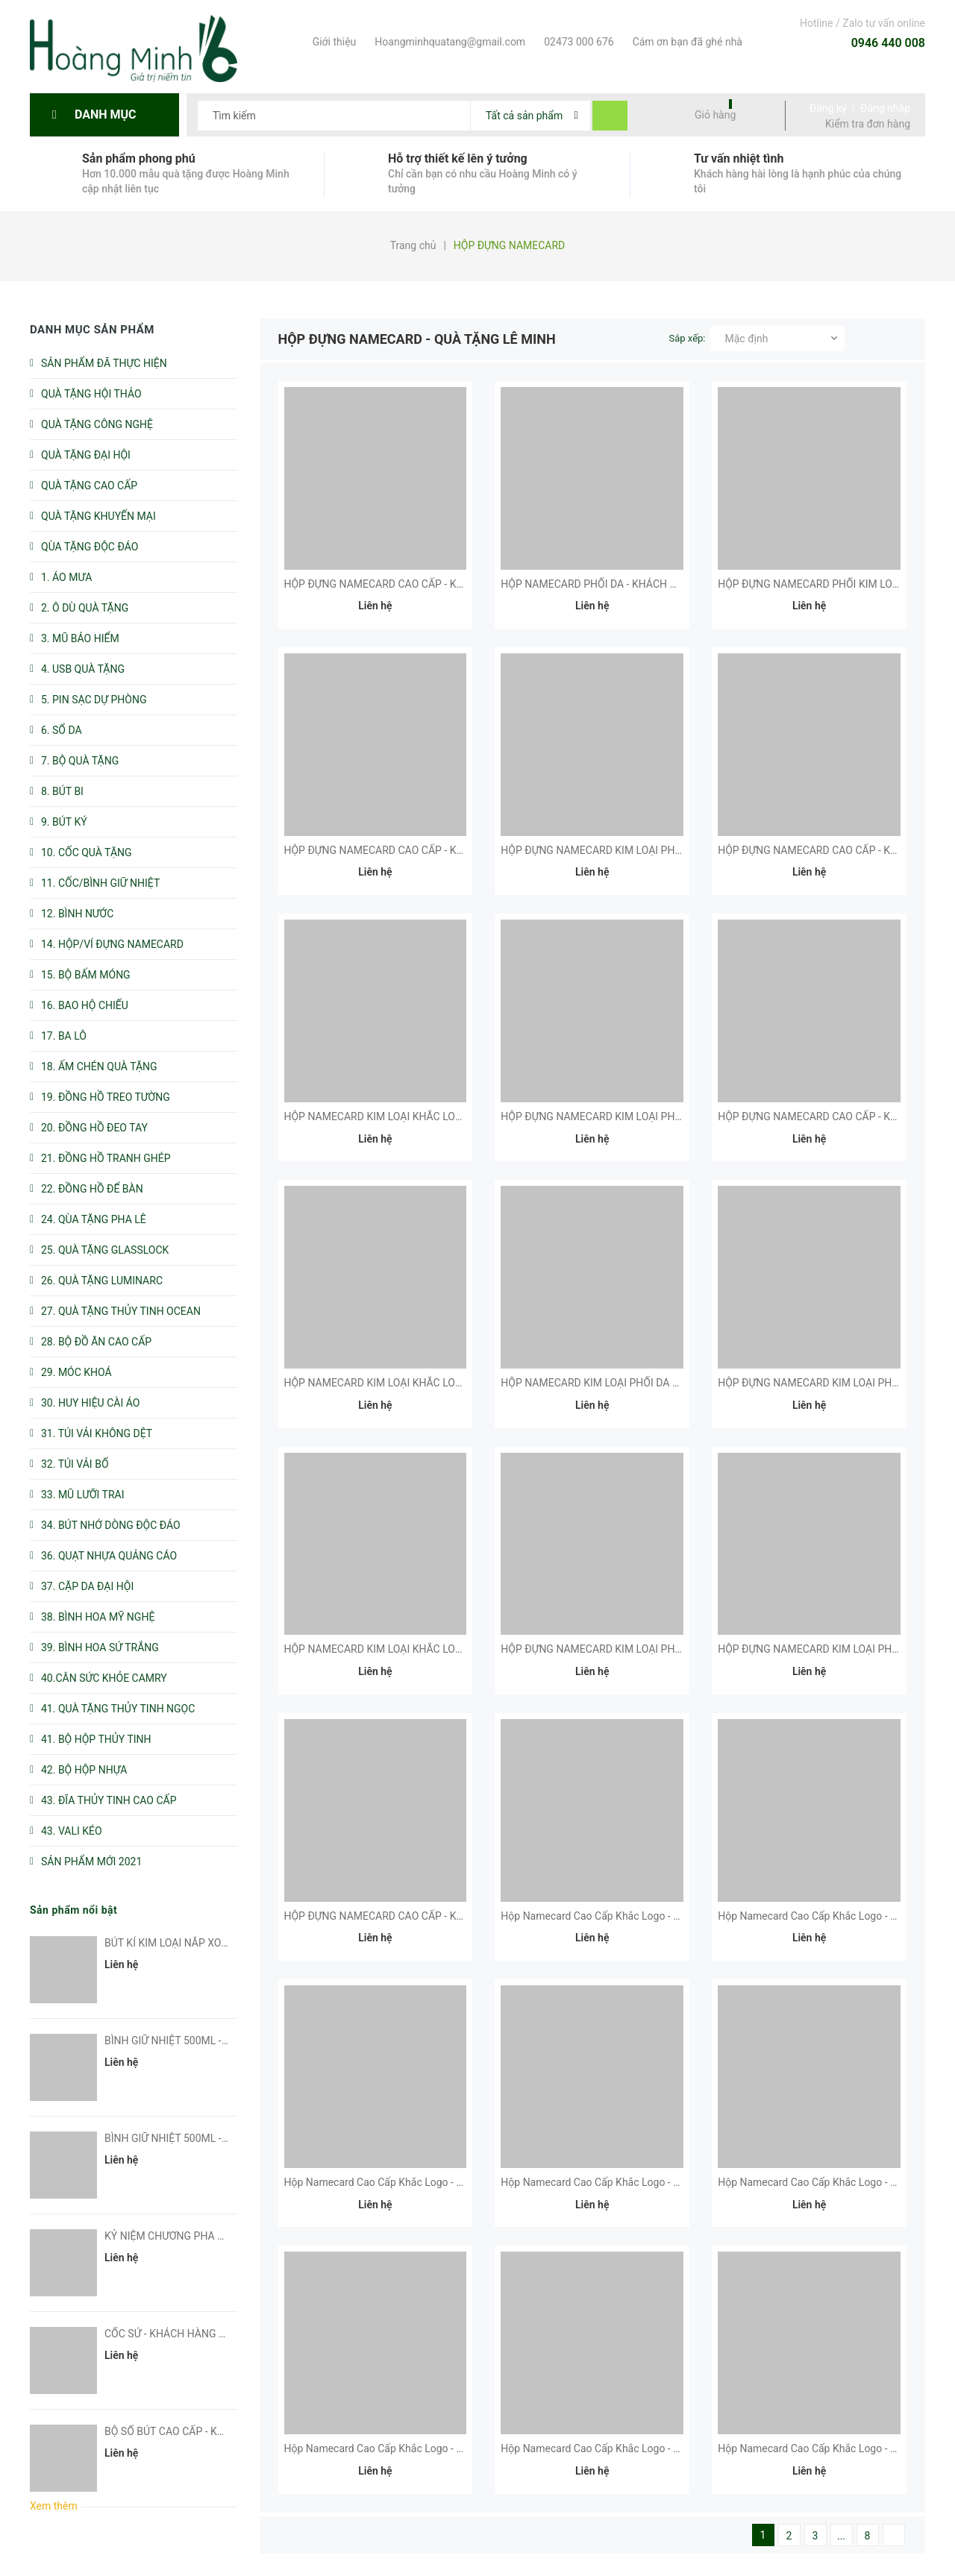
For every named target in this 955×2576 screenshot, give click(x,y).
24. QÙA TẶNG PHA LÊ (93, 1219)
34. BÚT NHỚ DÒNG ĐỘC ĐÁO (111, 1525)
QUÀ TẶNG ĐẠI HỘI (86, 455)
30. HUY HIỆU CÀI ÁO (90, 1403)
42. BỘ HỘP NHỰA (84, 1770)
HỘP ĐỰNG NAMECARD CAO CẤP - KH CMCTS (392, 1916)
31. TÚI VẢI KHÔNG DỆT (96, 1433)
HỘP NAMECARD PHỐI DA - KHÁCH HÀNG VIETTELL (623, 584)
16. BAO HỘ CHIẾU (84, 1005)
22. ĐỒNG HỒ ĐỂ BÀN (92, 1189)
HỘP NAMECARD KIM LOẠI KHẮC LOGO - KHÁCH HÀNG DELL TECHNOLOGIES (466, 1383)
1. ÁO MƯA (66, 577)
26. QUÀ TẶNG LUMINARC (102, 1281)
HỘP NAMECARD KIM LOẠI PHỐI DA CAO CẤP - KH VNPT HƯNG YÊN (661, 1383)
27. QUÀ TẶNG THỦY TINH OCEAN (121, 1311)
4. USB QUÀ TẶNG (83, 669)
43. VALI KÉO (71, 1831)
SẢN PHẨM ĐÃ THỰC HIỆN (104, 363)
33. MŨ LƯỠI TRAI (83, 1495)
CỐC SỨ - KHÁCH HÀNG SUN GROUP (190, 2334)
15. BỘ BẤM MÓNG (86, 975)
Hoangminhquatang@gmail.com (448, 42)
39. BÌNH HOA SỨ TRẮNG (100, 1647)
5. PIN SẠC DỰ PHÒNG (93, 700)
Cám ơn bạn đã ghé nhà (685, 42)
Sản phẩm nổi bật (73, 1910)
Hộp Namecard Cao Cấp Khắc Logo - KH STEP (825, 2448)
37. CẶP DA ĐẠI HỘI (87, 1586)
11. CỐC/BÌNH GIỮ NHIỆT (100, 883)
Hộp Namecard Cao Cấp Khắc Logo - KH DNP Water (620, 2448)
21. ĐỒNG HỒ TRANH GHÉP (106, 1158)
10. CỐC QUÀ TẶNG (86, 852)
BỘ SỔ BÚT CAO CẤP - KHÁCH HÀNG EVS (201, 2431)
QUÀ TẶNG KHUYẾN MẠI (98, 516)
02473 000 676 (577, 42)
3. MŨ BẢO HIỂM (80, 638)
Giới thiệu (333, 42)
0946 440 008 (888, 43)
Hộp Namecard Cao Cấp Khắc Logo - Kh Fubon (609, 1916)
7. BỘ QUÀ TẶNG (80, 761)
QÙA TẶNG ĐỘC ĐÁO (89, 547)
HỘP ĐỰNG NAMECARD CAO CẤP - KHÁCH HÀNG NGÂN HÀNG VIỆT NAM (457, 584)
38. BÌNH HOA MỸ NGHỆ (97, 1617)
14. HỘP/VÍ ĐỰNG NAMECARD (112, 944)
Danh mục (109, 114)
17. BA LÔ (64, 1036)
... (841, 2536)
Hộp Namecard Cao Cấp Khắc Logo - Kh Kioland (395, 2448)
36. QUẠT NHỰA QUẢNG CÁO (109, 1556)
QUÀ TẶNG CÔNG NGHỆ (97, 424)
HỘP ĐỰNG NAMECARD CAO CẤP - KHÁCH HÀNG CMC (413, 850)
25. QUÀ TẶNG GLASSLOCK (105, 1250)
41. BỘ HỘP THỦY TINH (96, 1739)
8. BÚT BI (62, 791)
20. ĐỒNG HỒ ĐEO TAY (94, 1128)
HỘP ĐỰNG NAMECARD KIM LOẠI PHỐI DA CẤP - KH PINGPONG (651, 1116)
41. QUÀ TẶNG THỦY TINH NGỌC (118, 1709)
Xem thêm (54, 2506)
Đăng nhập (885, 108)
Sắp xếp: (687, 338)
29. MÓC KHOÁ (76, 1372)
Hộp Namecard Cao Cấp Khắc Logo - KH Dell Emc (833, 1916)
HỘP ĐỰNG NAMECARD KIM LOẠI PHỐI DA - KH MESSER (633, 1649)
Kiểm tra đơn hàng (867, 124)
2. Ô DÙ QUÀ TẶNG (84, 608)
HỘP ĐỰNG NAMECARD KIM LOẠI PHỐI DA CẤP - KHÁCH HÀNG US (657, 850)
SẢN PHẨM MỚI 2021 (91, 1861)
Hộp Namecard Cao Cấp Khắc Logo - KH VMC (389, 2182)
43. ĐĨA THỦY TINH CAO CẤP (109, 1800)
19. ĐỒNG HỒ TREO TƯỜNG (105, 1097)
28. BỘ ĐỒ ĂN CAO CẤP (96, 1342)
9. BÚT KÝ (64, 822)
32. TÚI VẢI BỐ (75, 1464)
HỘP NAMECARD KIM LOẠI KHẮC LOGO (378, 1116)
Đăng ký (828, 108)
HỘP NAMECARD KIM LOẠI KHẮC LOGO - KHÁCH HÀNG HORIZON (438, 1649)
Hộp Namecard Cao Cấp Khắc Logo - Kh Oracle (609, 2182)
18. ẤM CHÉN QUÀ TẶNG (99, 1066)
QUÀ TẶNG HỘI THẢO (91, 394)
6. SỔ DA (61, 730)
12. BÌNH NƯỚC (77, 914)
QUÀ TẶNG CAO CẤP (89, 485)
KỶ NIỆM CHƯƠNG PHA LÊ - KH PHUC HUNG (208, 2236)
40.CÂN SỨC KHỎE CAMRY (104, 1678)
